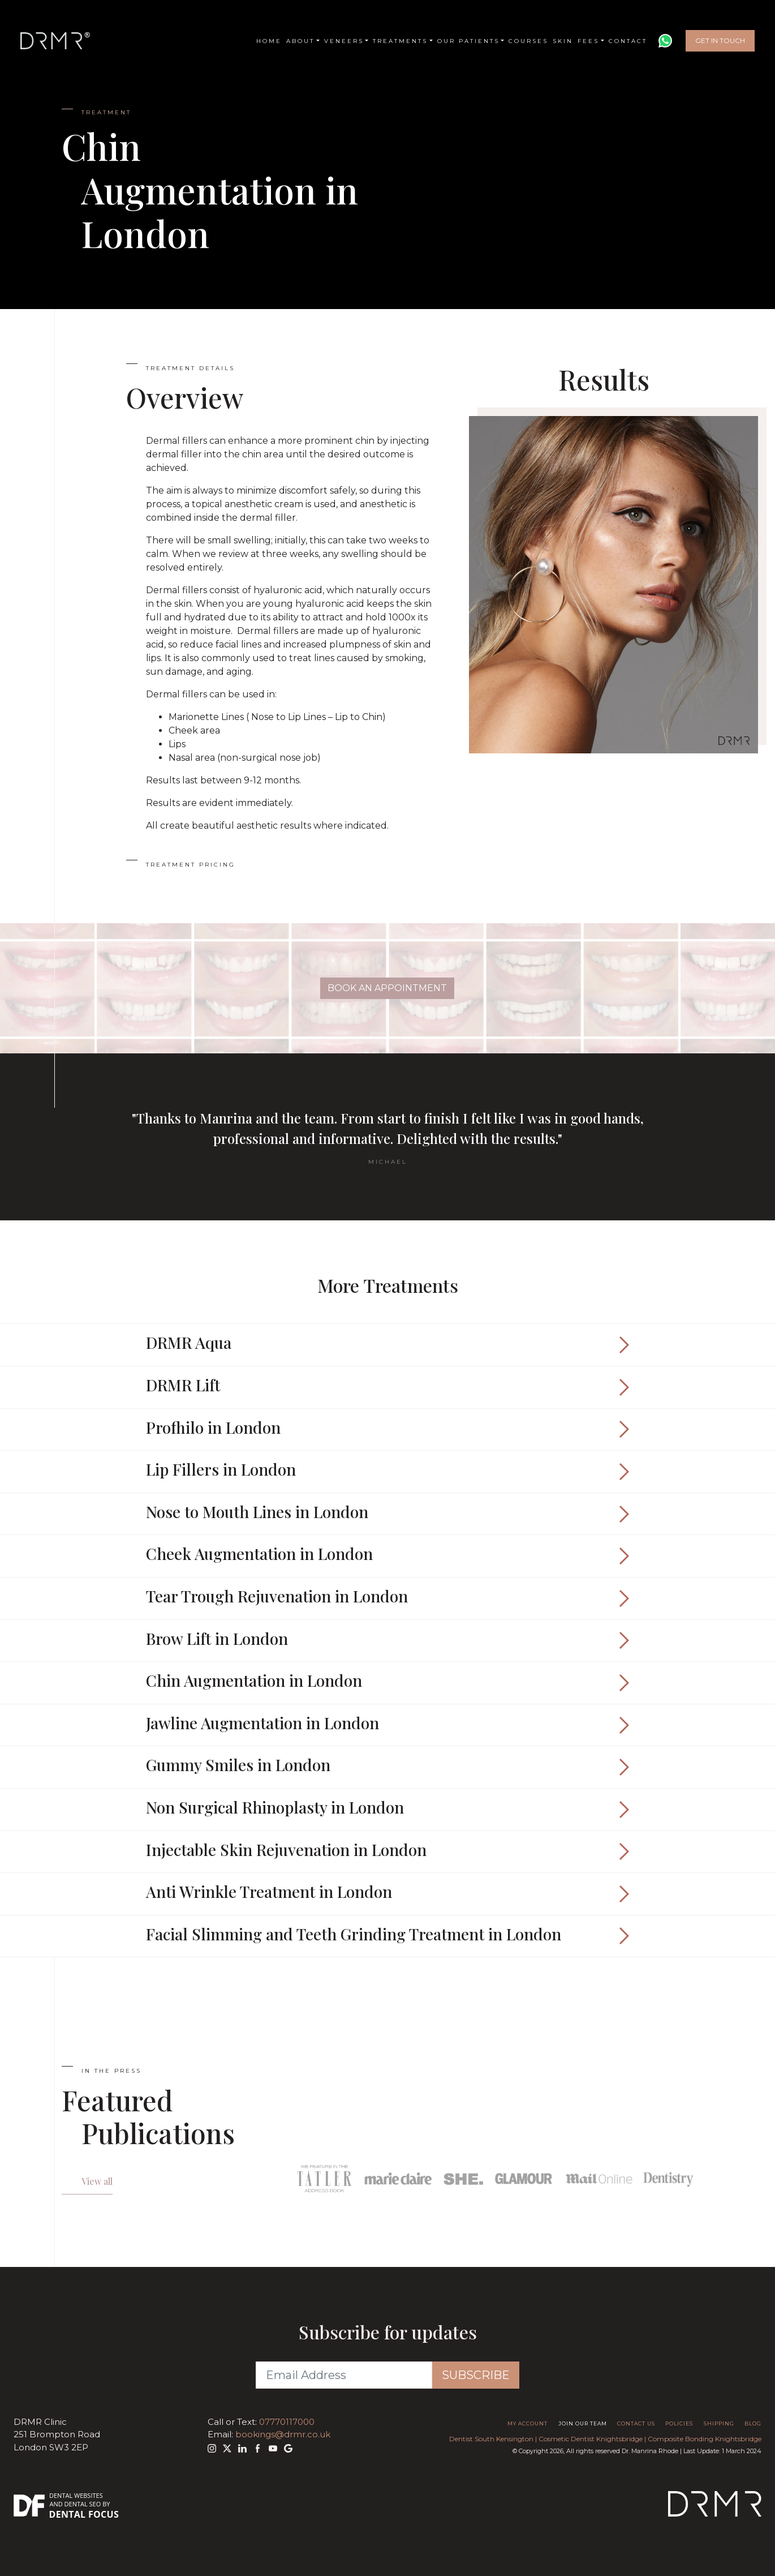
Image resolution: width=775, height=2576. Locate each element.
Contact (628, 41)
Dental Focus (84, 2514)
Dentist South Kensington (491, 2438)
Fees (588, 41)
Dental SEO (82, 2504)
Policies (679, 2423)
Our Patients (468, 41)
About (300, 41)
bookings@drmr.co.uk (282, 2434)
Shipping (719, 2423)
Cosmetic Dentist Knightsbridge (591, 2438)
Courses (528, 41)
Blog (752, 2423)
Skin (563, 41)
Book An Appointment (387, 988)
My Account (527, 2423)
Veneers (344, 41)
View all (97, 2181)
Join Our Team (582, 2423)
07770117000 (287, 2421)
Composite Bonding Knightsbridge (704, 2438)
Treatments (400, 41)
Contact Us (636, 2423)
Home (269, 41)
